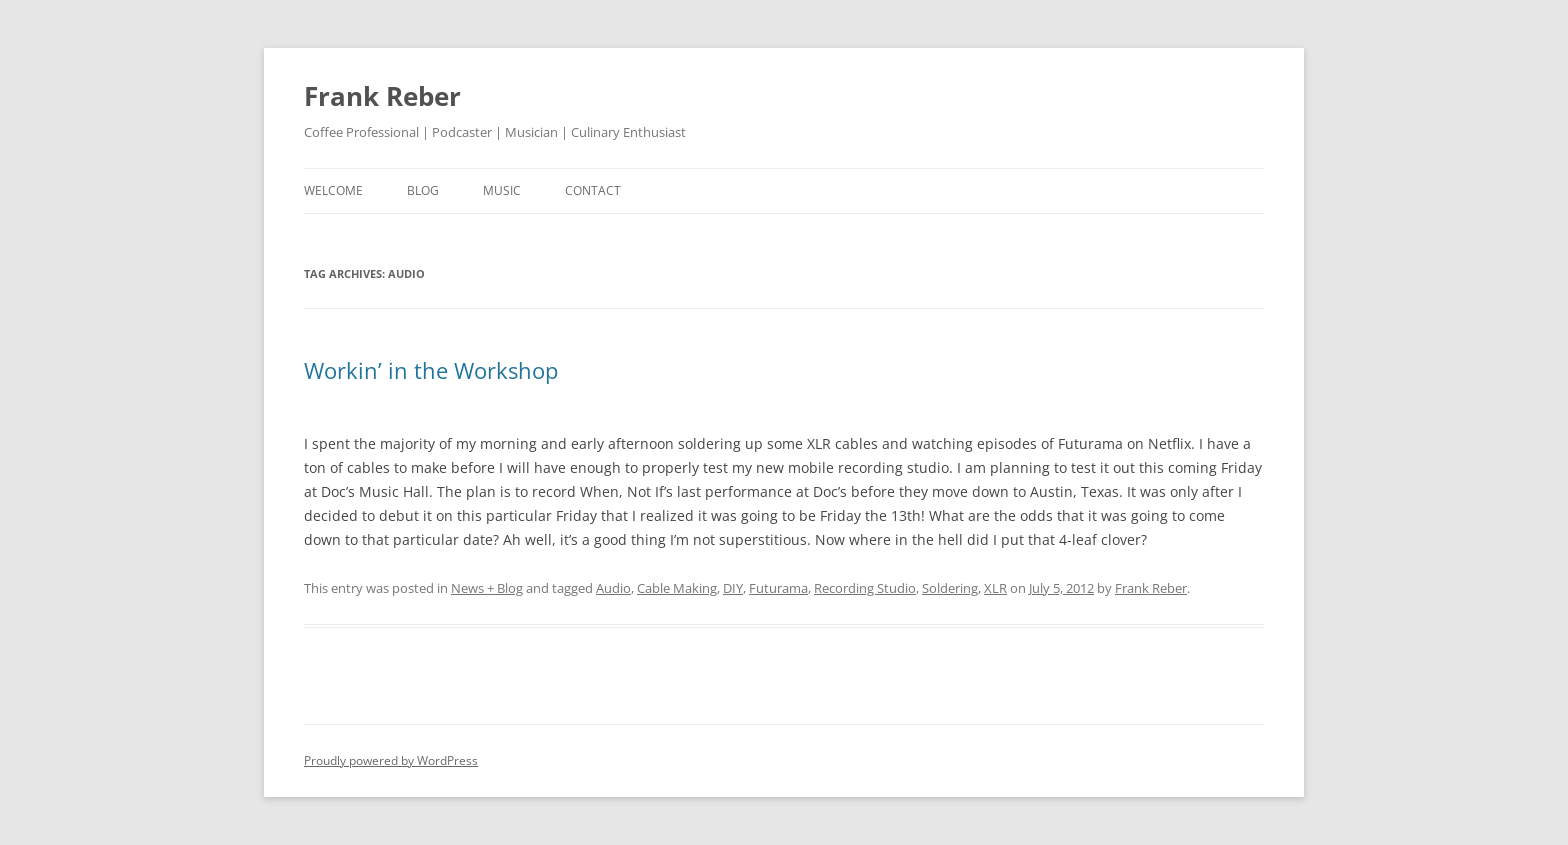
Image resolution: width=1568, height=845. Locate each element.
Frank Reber (382, 96)
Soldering (950, 588)
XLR (995, 588)
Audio (613, 588)
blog (423, 190)
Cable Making (677, 588)
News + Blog (487, 588)
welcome (333, 190)
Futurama (778, 588)
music (502, 190)
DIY (733, 588)
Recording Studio (865, 588)
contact (593, 190)
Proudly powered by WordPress (391, 760)
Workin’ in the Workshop (431, 370)
